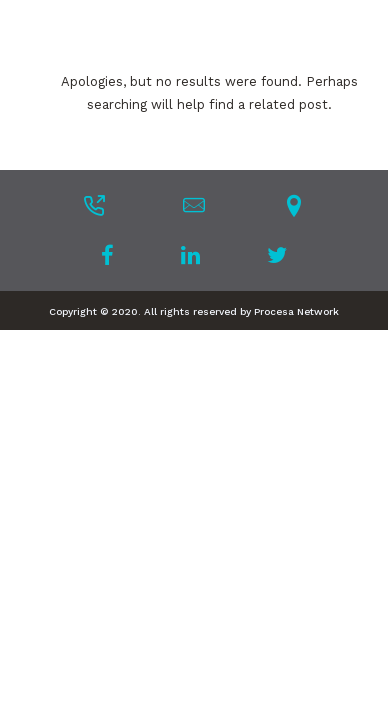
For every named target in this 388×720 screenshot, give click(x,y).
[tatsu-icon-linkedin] (196, 255)
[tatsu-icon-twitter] (277, 255)
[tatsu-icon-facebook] (113, 255)
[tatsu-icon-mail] (194, 205)
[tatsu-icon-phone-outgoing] (94, 205)
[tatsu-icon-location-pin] (294, 205)
